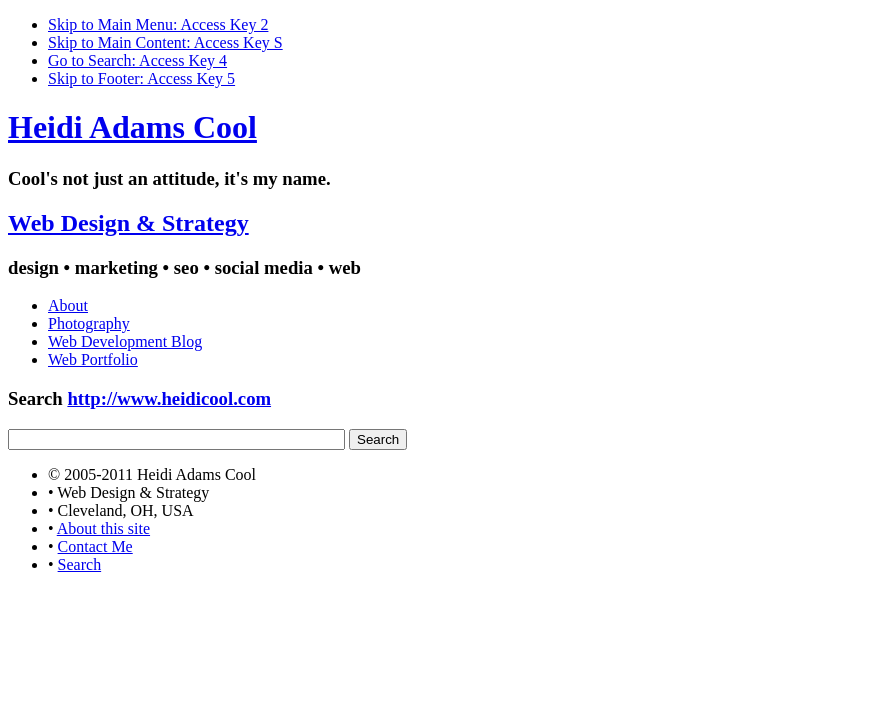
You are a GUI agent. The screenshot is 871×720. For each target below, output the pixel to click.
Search (80, 564)
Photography (89, 323)
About (68, 305)
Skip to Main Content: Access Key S (165, 42)
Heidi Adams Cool (132, 127)
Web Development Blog (125, 341)
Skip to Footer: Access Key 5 (141, 78)
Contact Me (95, 546)
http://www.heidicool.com (169, 398)
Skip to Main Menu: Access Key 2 (158, 24)
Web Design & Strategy (128, 223)
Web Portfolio (93, 359)
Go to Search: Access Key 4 (137, 60)
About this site (103, 528)
